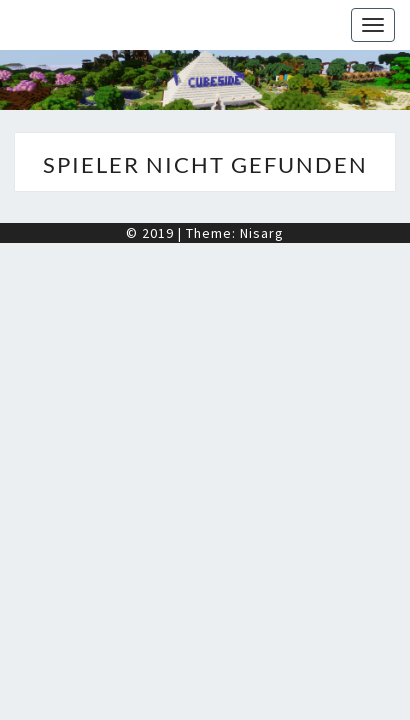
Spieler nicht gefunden (205, 164)
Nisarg (262, 233)
